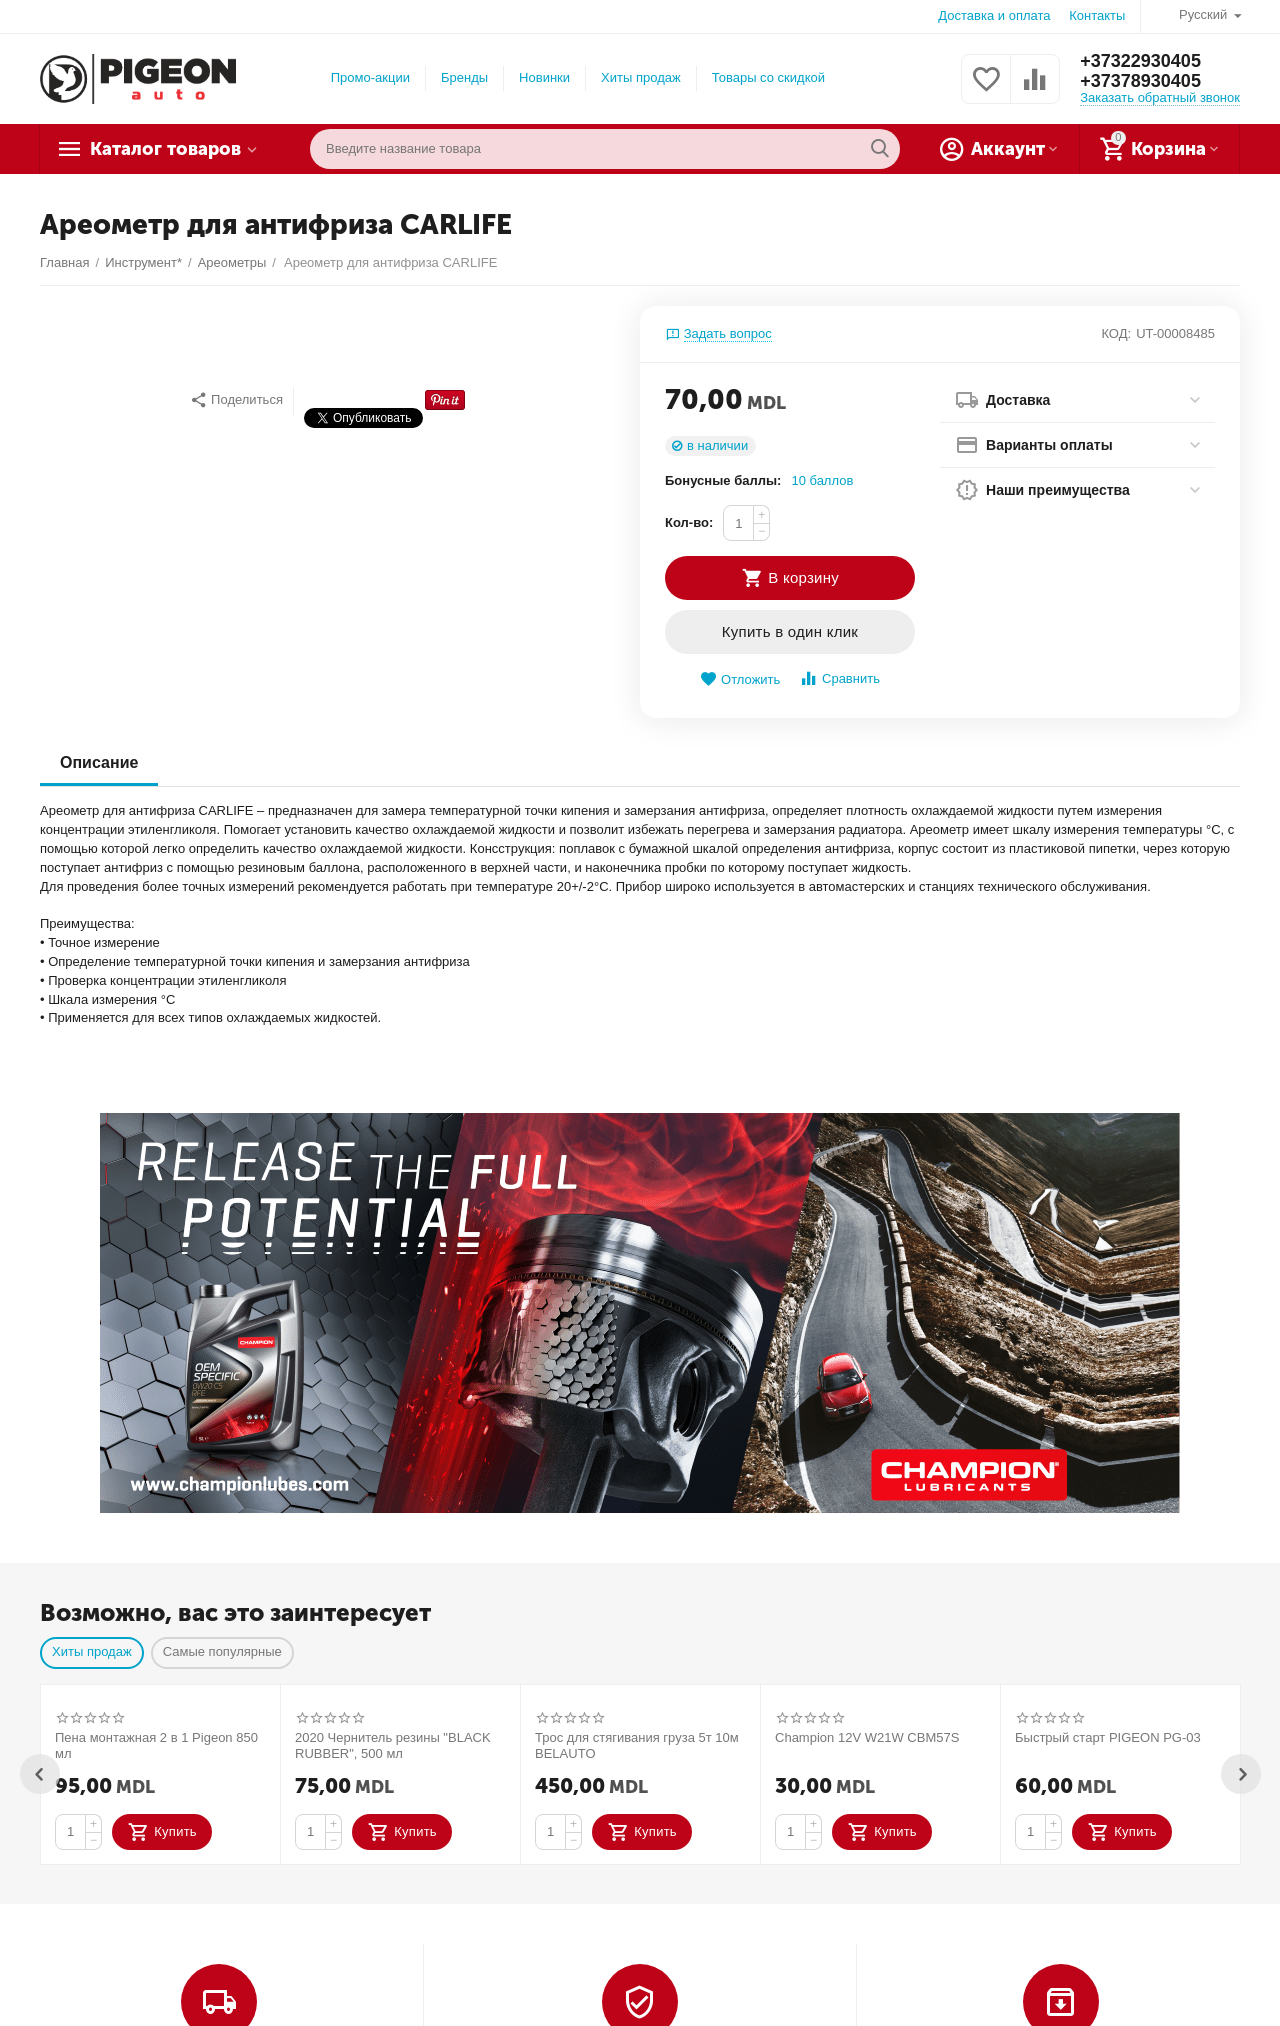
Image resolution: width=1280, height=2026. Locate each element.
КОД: (1116, 333)
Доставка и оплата (994, 15)
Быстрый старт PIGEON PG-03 (1108, 1737)
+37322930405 (1140, 61)
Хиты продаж (641, 77)
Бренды (464, 77)
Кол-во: (689, 522)
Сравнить (839, 678)
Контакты (1097, 15)
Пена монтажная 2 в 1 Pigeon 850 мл (156, 1745)
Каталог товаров (165, 149)
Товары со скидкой (768, 77)
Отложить (740, 679)
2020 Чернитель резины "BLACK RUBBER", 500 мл (393, 1745)
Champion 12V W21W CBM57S (867, 1737)
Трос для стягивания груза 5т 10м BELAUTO (637, 1745)
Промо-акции (370, 77)
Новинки (544, 77)
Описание (99, 762)
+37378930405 (1140, 81)
